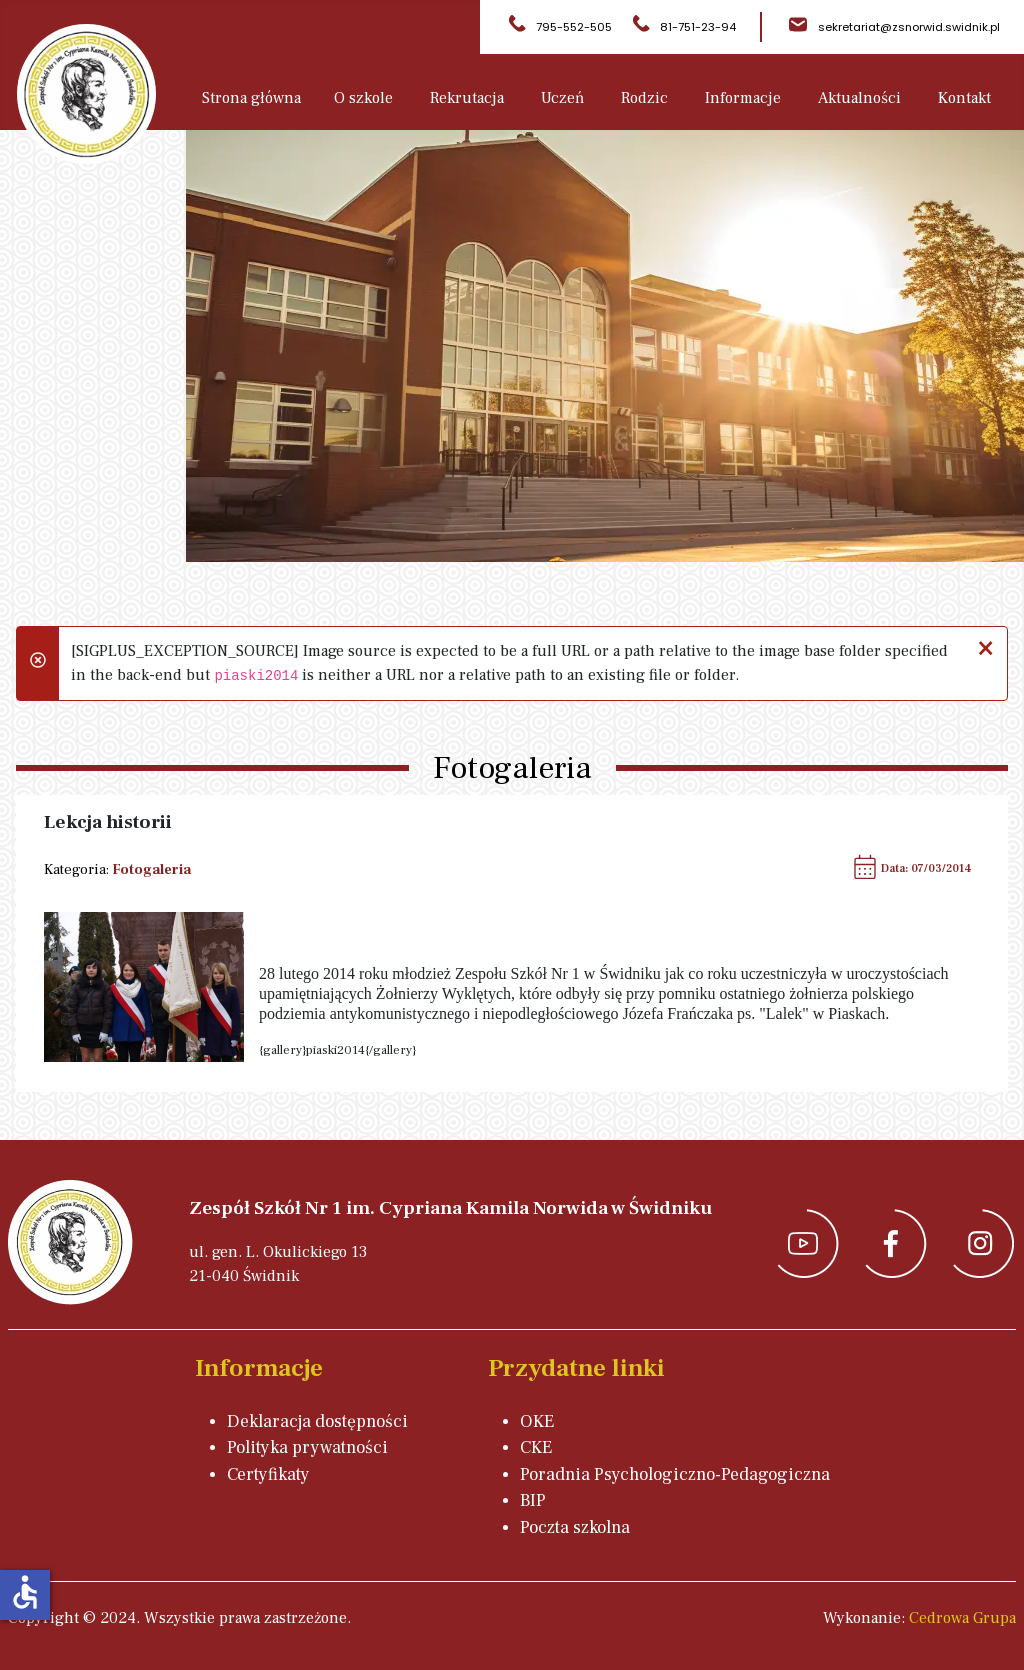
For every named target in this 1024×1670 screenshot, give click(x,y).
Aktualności (859, 98)
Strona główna (251, 98)
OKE (537, 1421)
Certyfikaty (268, 1474)
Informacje (743, 98)
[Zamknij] (985, 646)
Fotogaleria (151, 869)
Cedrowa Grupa (962, 1618)
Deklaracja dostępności (317, 1421)
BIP (533, 1500)
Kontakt (964, 98)
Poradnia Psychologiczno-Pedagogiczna (675, 1474)
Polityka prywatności (307, 1447)
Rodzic (644, 98)
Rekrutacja (467, 98)
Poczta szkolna (575, 1527)
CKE (536, 1447)
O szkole (363, 98)
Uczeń (562, 98)
